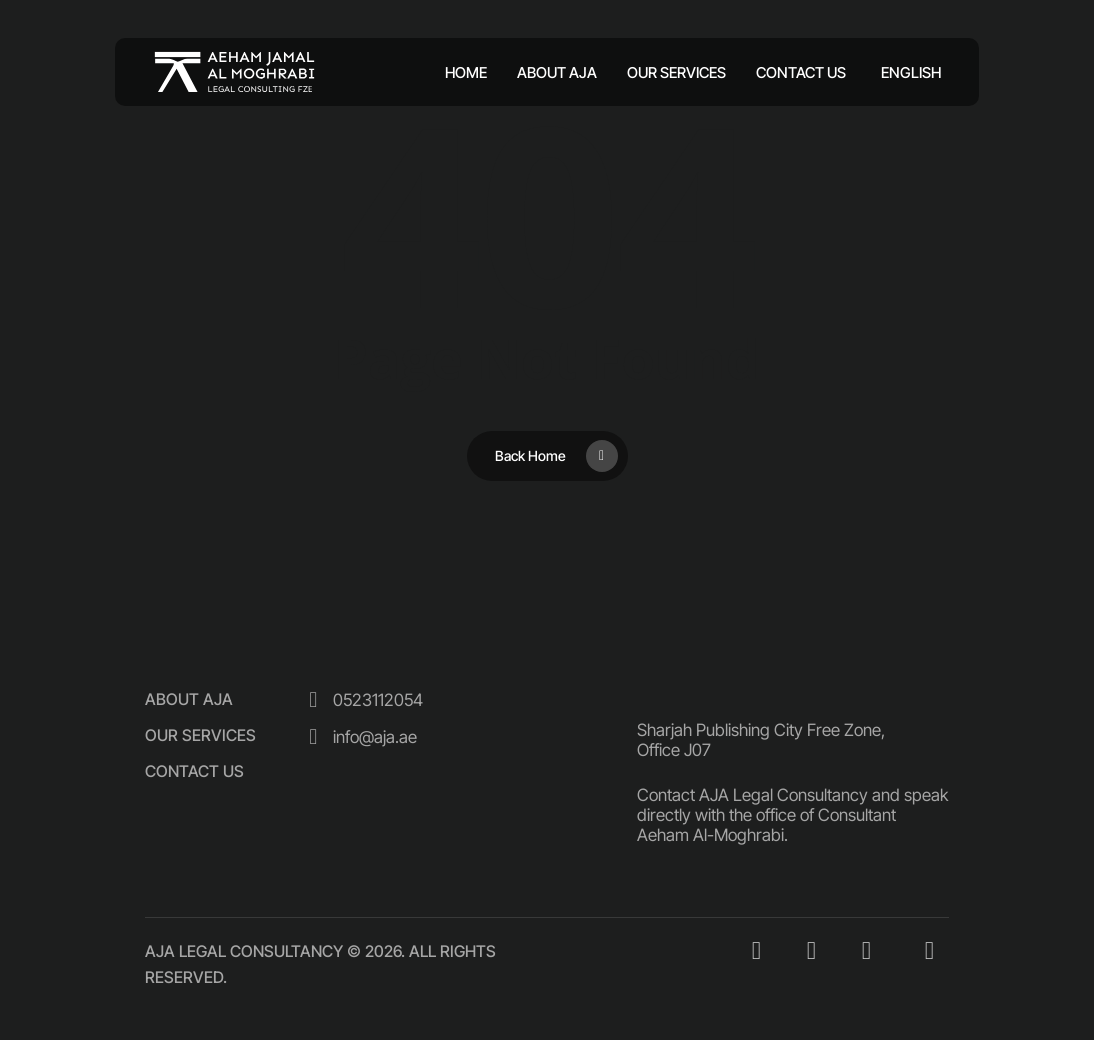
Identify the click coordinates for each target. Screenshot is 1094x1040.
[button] (189, 699)
